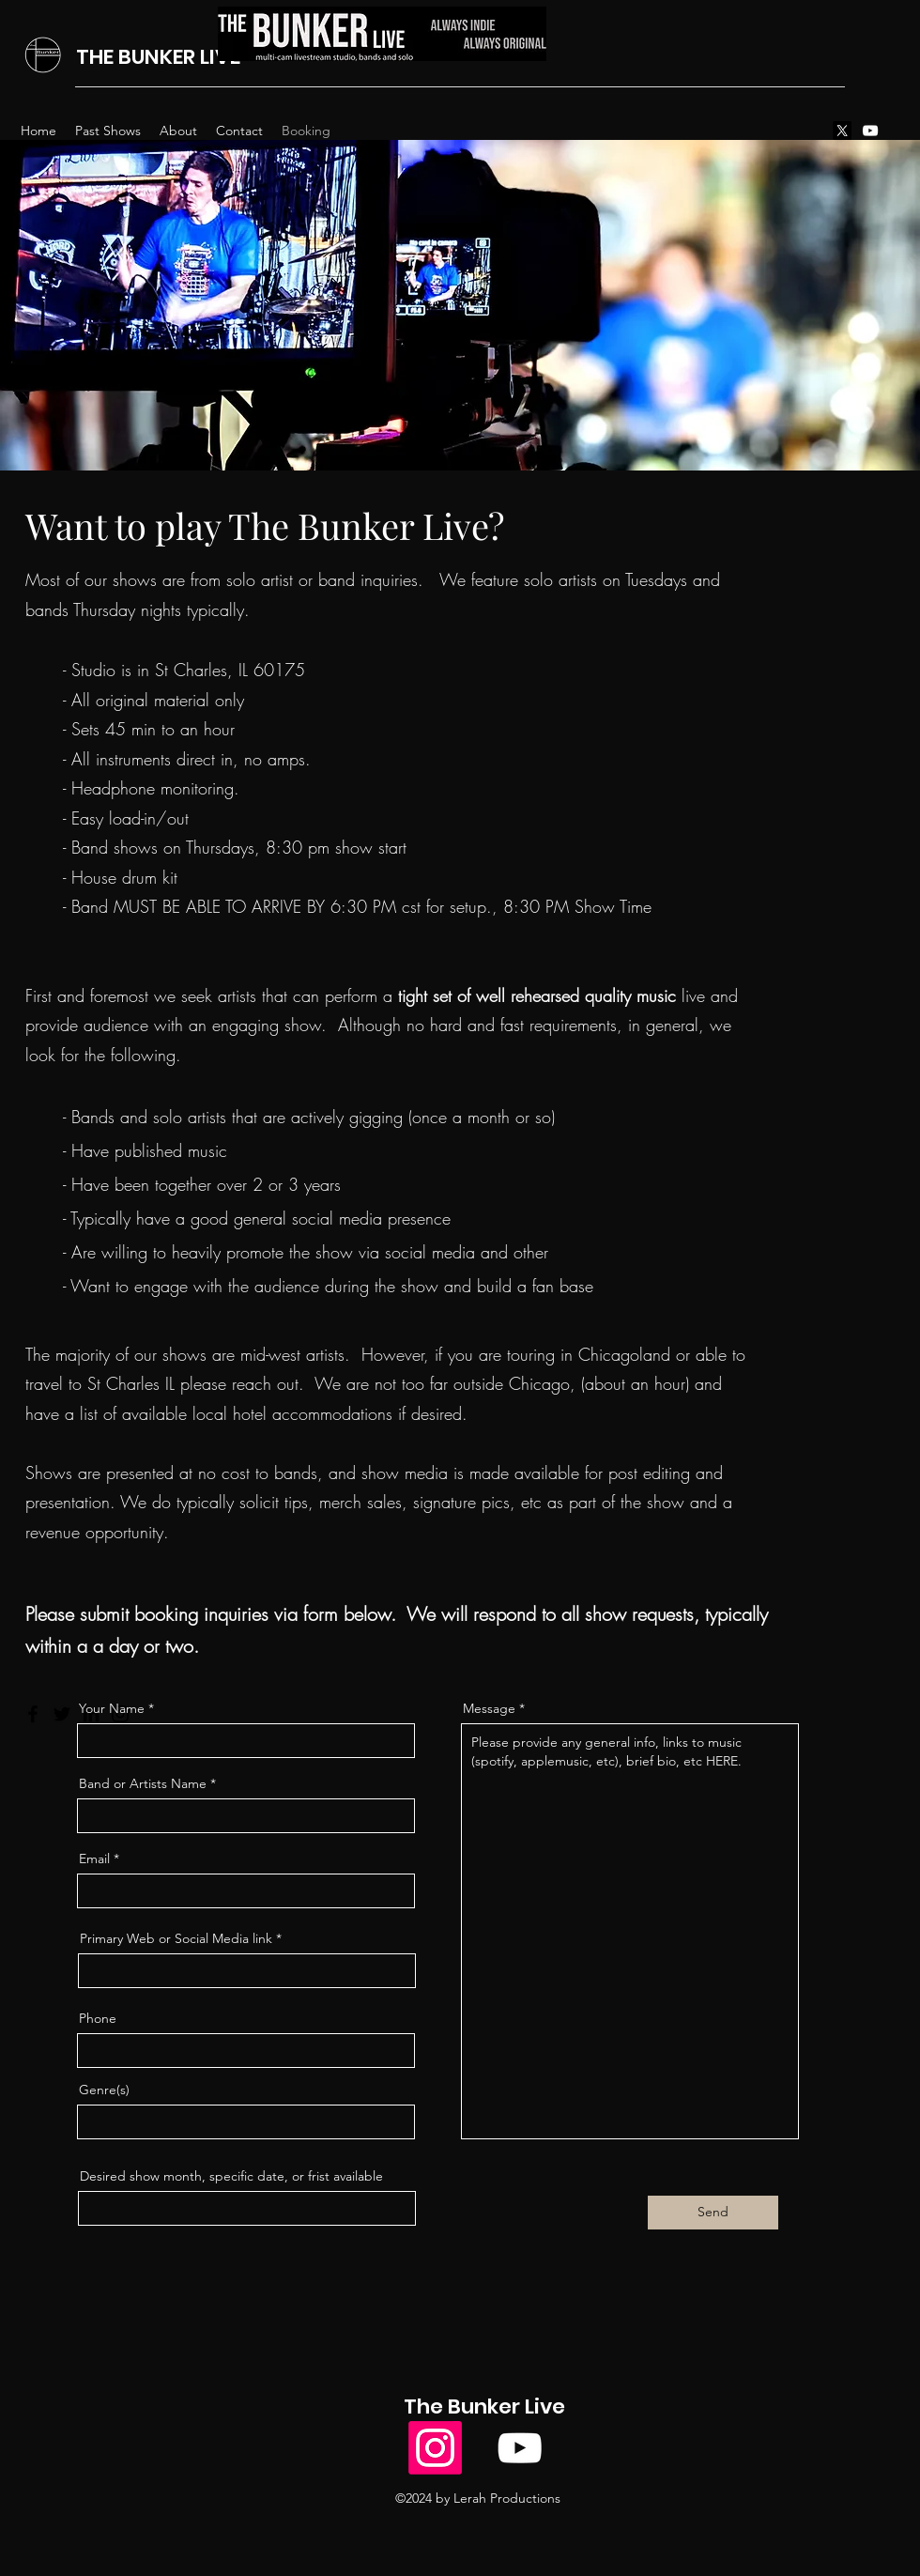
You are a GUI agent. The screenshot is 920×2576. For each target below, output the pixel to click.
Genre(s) (104, 2089)
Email (94, 1858)
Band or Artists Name (143, 1783)
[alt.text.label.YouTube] (870, 130)
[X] (842, 130)
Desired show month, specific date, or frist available (231, 2176)
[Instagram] (435, 2448)
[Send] (713, 2212)
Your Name (112, 1708)
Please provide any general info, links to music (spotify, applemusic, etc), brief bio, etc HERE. (630, 1931)
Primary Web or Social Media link (176, 1938)
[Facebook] (33, 1714)
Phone (97, 2018)
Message (489, 1708)
